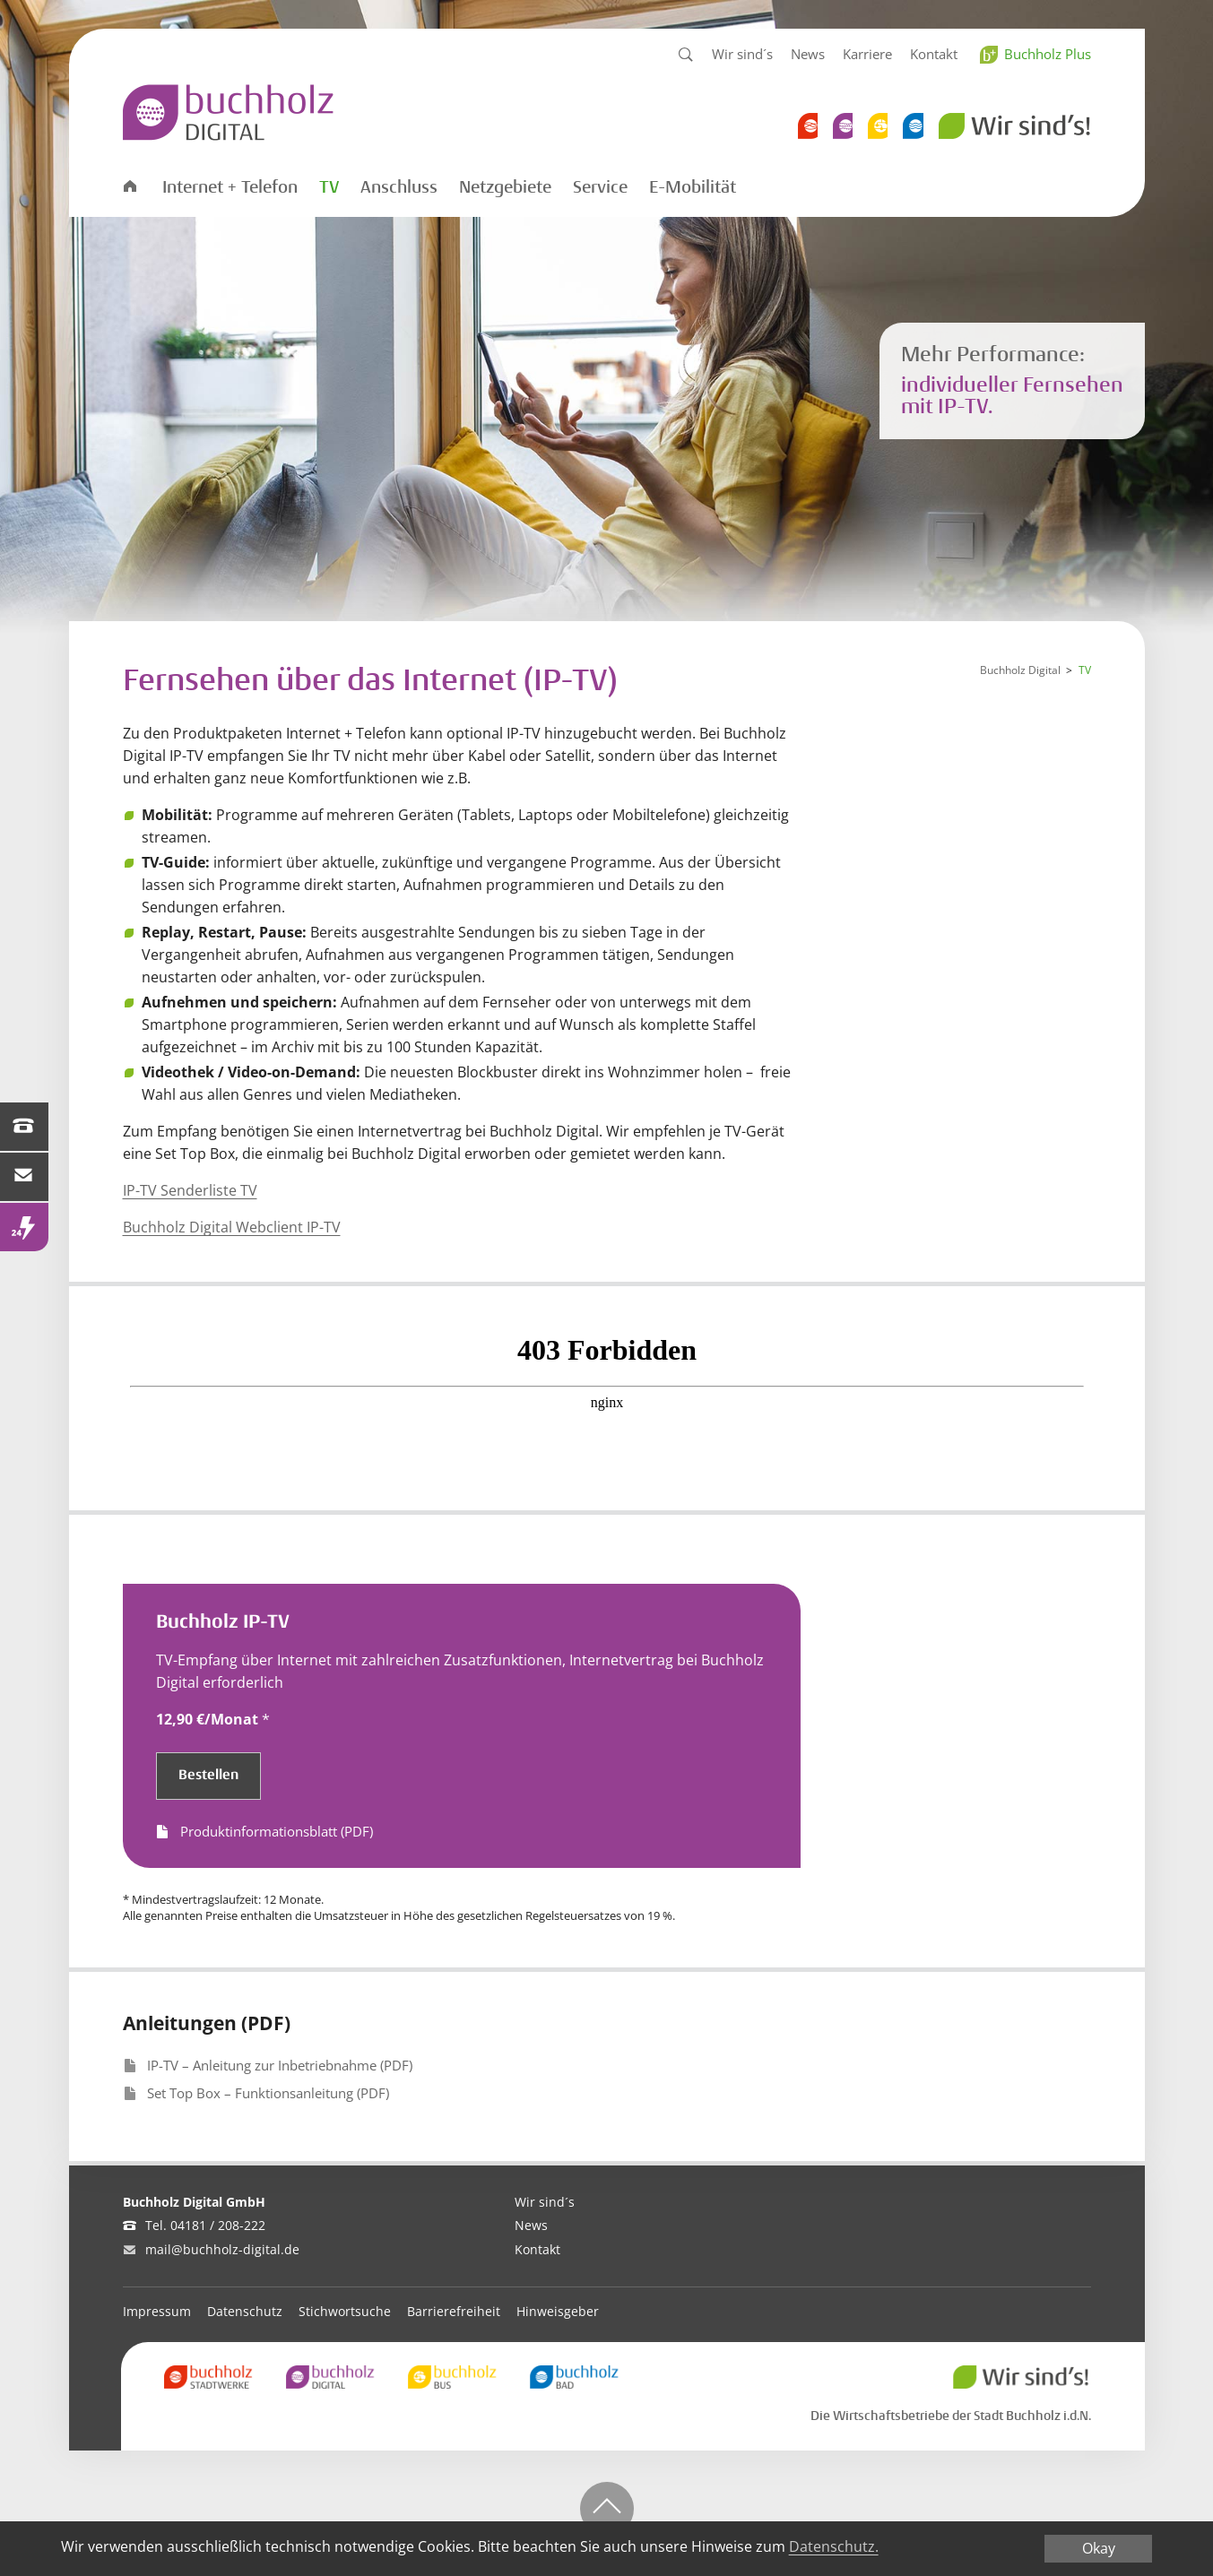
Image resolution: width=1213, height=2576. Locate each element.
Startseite (129, 185)
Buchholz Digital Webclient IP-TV (232, 1227)
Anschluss (399, 187)
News (808, 54)
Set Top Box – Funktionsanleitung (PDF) (268, 2093)
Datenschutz (244, 2311)
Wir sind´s (742, 54)
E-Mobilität (692, 187)
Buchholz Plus (1047, 54)
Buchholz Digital (1020, 670)
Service (600, 187)
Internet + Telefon (230, 187)
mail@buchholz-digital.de (222, 2249)
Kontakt (933, 54)
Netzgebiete (505, 187)
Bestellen (208, 1775)
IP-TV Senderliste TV (190, 1190)
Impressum (157, 2311)
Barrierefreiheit (453, 2311)
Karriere (867, 54)
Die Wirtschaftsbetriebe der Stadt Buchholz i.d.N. (950, 2415)
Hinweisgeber (557, 2311)
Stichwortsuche (345, 2311)
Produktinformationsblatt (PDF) (276, 1831)
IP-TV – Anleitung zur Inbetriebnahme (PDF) (279, 2065)
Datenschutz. (834, 2546)
